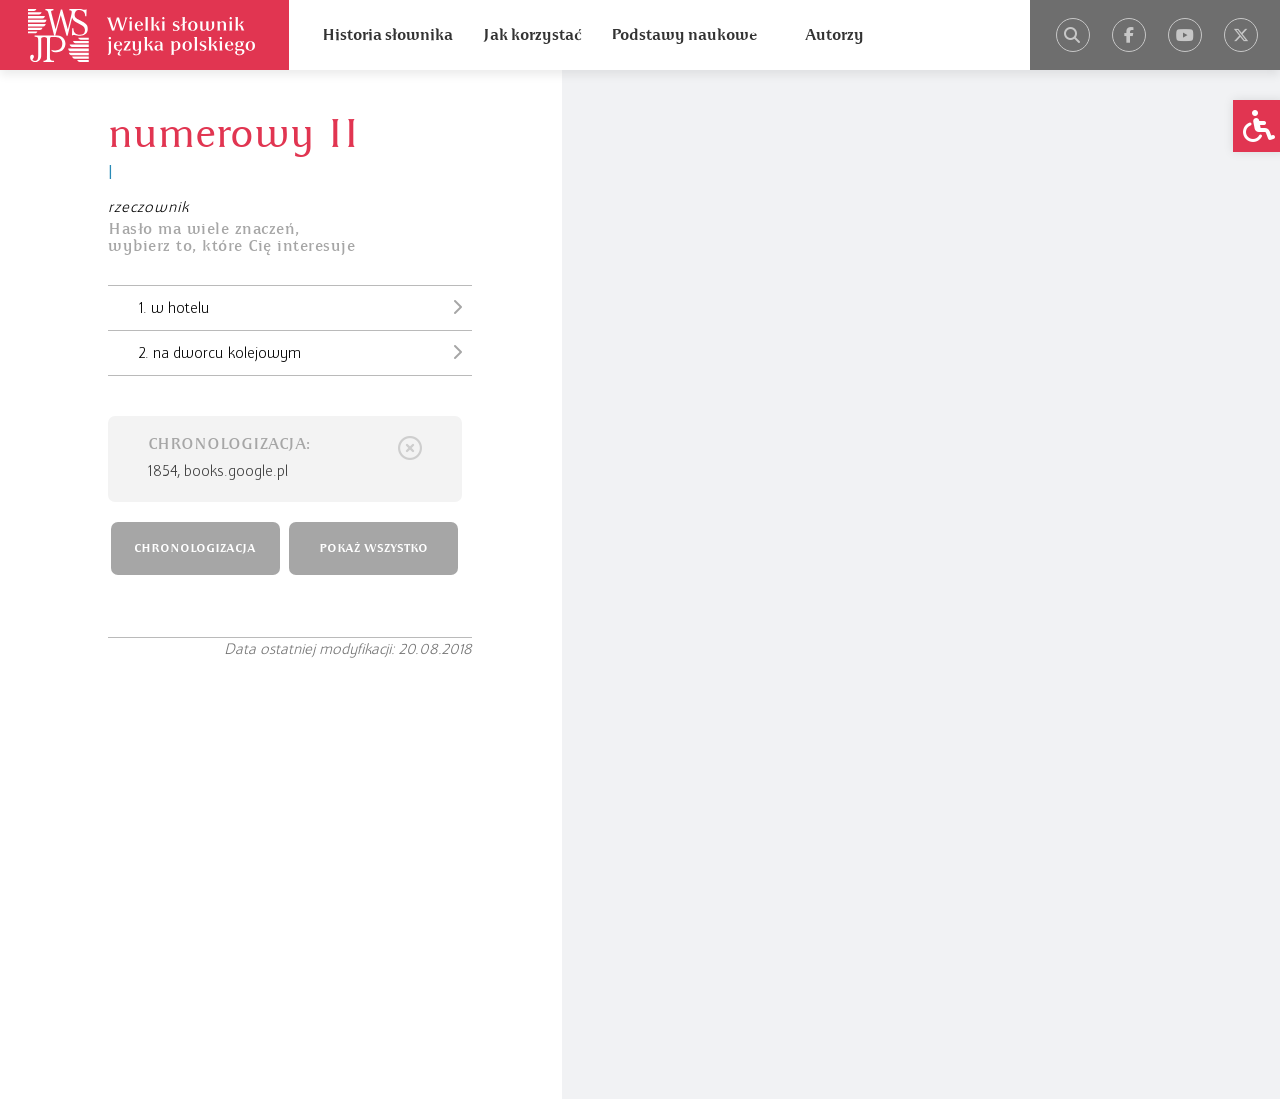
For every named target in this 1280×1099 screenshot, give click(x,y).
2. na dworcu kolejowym (305, 352)
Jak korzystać (532, 35)
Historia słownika (387, 35)
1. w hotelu (305, 307)
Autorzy (834, 35)
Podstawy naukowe (684, 35)
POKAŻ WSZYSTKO (373, 548)
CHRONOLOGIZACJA (195, 548)
